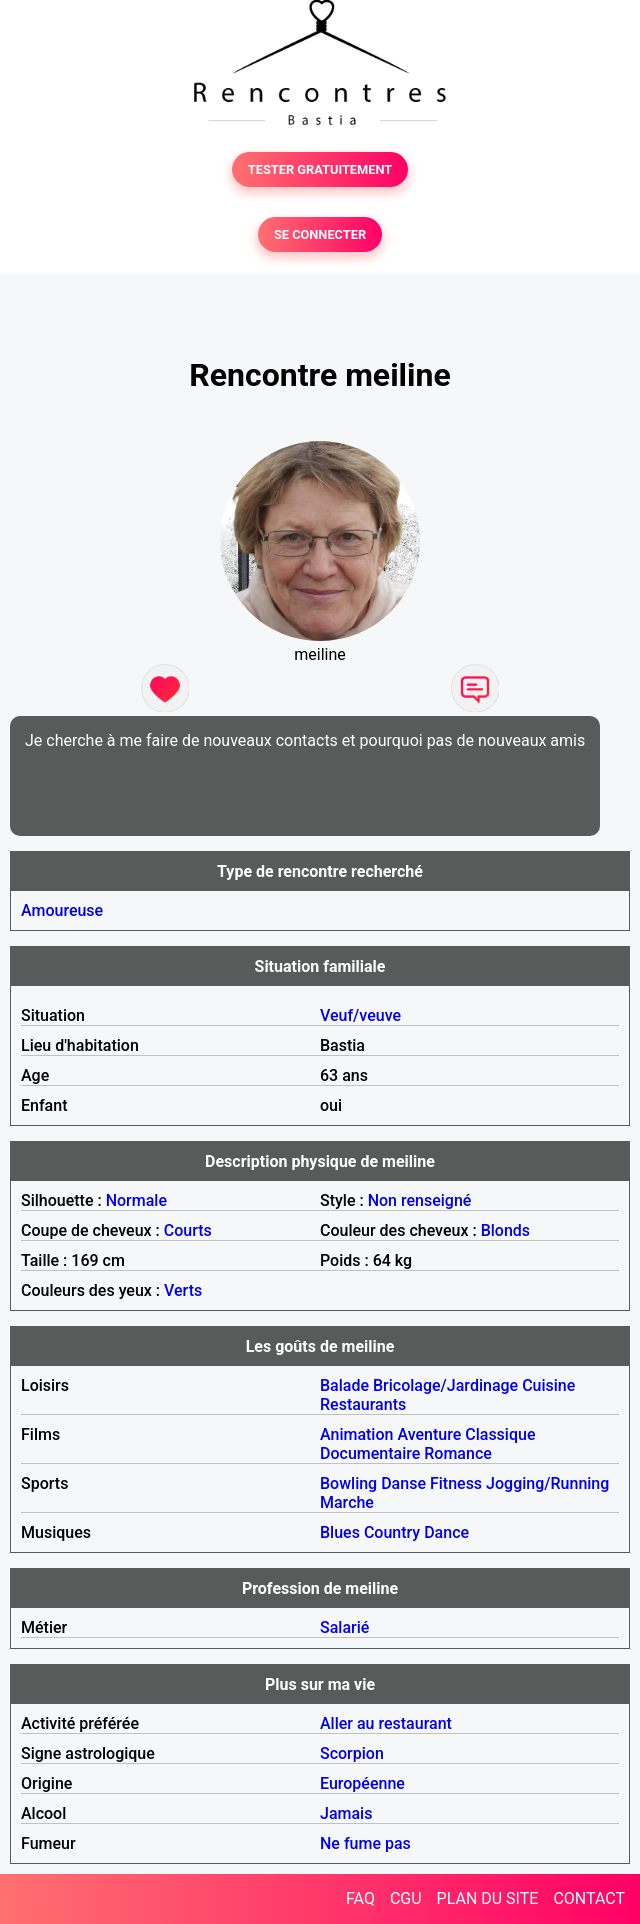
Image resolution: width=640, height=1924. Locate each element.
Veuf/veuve (360, 1015)
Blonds (505, 1230)
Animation (356, 1434)
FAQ (360, 1898)
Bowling (348, 1483)
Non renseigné (420, 1200)
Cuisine (548, 1385)
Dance (446, 1532)
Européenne (362, 1783)
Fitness (456, 1483)
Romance (458, 1453)
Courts (188, 1230)
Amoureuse (62, 910)
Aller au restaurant (386, 1723)
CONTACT (589, 1898)
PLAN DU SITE (488, 1898)
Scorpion (352, 1753)
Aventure (429, 1434)
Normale (136, 1200)
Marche (347, 1502)
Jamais (346, 1813)
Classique (500, 1434)
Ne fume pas (365, 1843)
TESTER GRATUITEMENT (320, 169)
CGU (406, 1898)
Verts (183, 1290)
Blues (340, 1532)
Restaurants (363, 1404)
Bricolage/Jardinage (445, 1385)
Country (392, 1532)
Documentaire (370, 1453)
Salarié (344, 1627)
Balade (344, 1385)
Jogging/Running (547, 1483)
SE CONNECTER (320, 234)
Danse (403, 1483)
